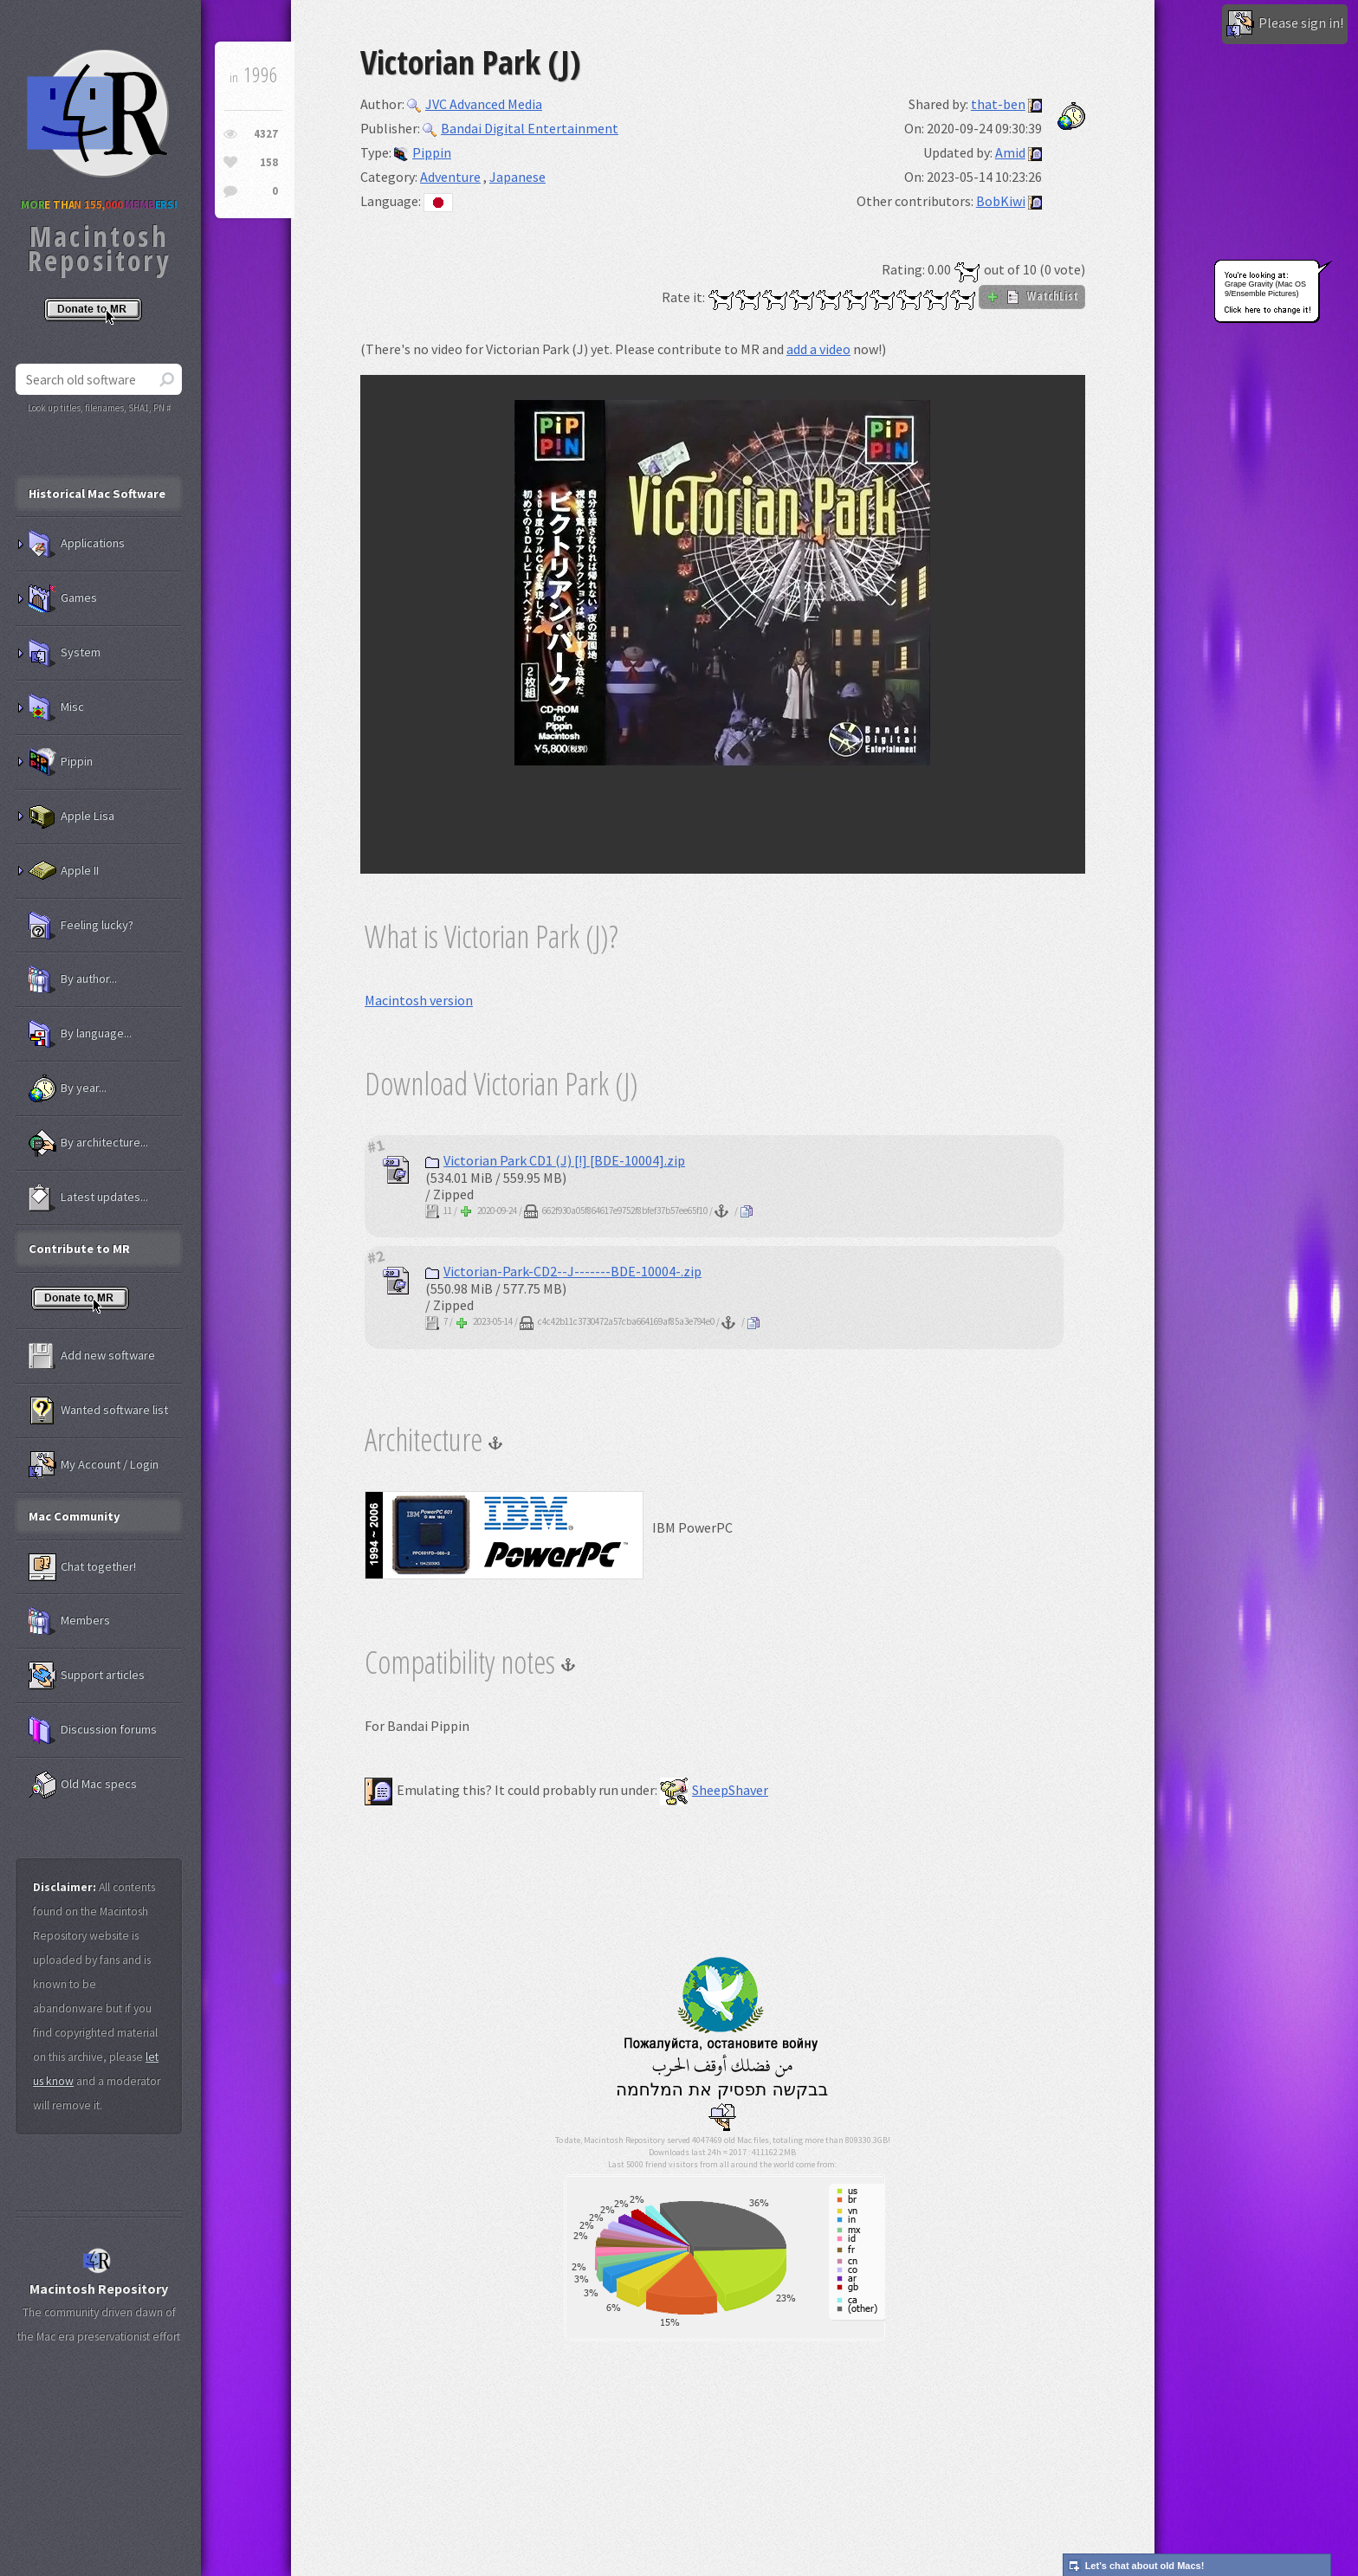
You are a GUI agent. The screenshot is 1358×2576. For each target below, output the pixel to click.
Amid (1010, 152)
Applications (77, 544)
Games (63, 598)
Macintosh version (419, 1000)
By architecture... (88, 1143)
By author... (73, 979)
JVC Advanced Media (474, 104)
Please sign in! (1284, 24)
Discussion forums (93, 1730)
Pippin (422, 152)
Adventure (450, 176)
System (64, 653)
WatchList (1032, 296)
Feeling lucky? (81, 925)
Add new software (92, 1356)
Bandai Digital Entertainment (520, 128)
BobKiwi (1000, 201)
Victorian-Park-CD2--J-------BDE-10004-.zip (563, 1271)
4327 (266, 133)
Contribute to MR (79, 1248)
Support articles (87, 1675)
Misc (56, 707)
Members (69, 1621)
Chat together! (82, 1567)
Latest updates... (88, 1197)
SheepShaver (714, 1789)
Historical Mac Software (97, 493)
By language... (80, 1034)
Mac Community (74, 1516)
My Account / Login (93, 1465)
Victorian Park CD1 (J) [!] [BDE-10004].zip (555, 1160)
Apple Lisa (71, 816)
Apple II (64, 871)
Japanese (517, 176)
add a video (818, 349)
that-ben (998, 104)
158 (269, 162)
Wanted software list (98, 1410)
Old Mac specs (83, 1784)
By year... (68, 1088)
